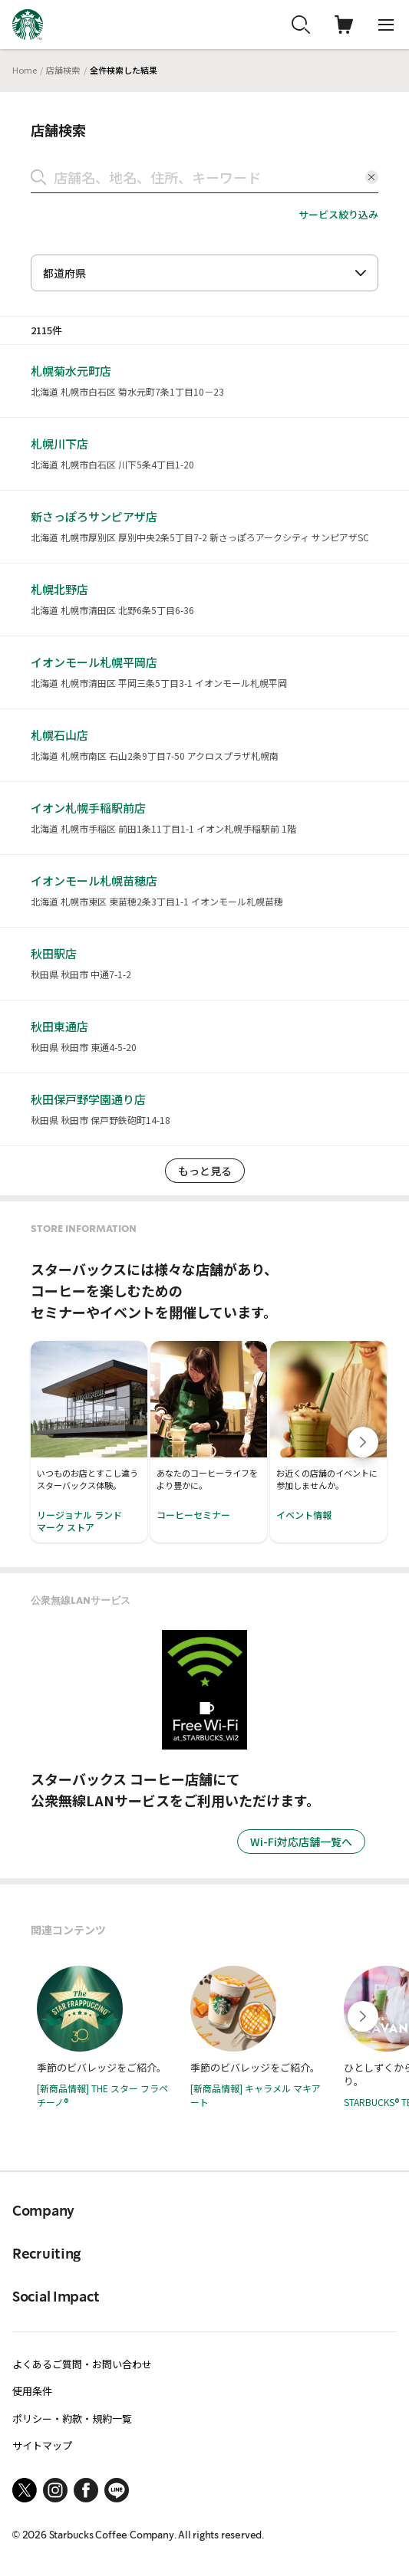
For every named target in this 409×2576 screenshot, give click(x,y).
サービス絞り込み (338, 214)
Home (24, 70)
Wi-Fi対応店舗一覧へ (301, 1841)
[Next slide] (363, 1442)
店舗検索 (63, 70)
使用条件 (32, 2391)
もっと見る (205, 1170)
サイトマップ (42, 2445)
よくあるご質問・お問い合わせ (82, 2364)
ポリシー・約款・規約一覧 (72, 2418)
